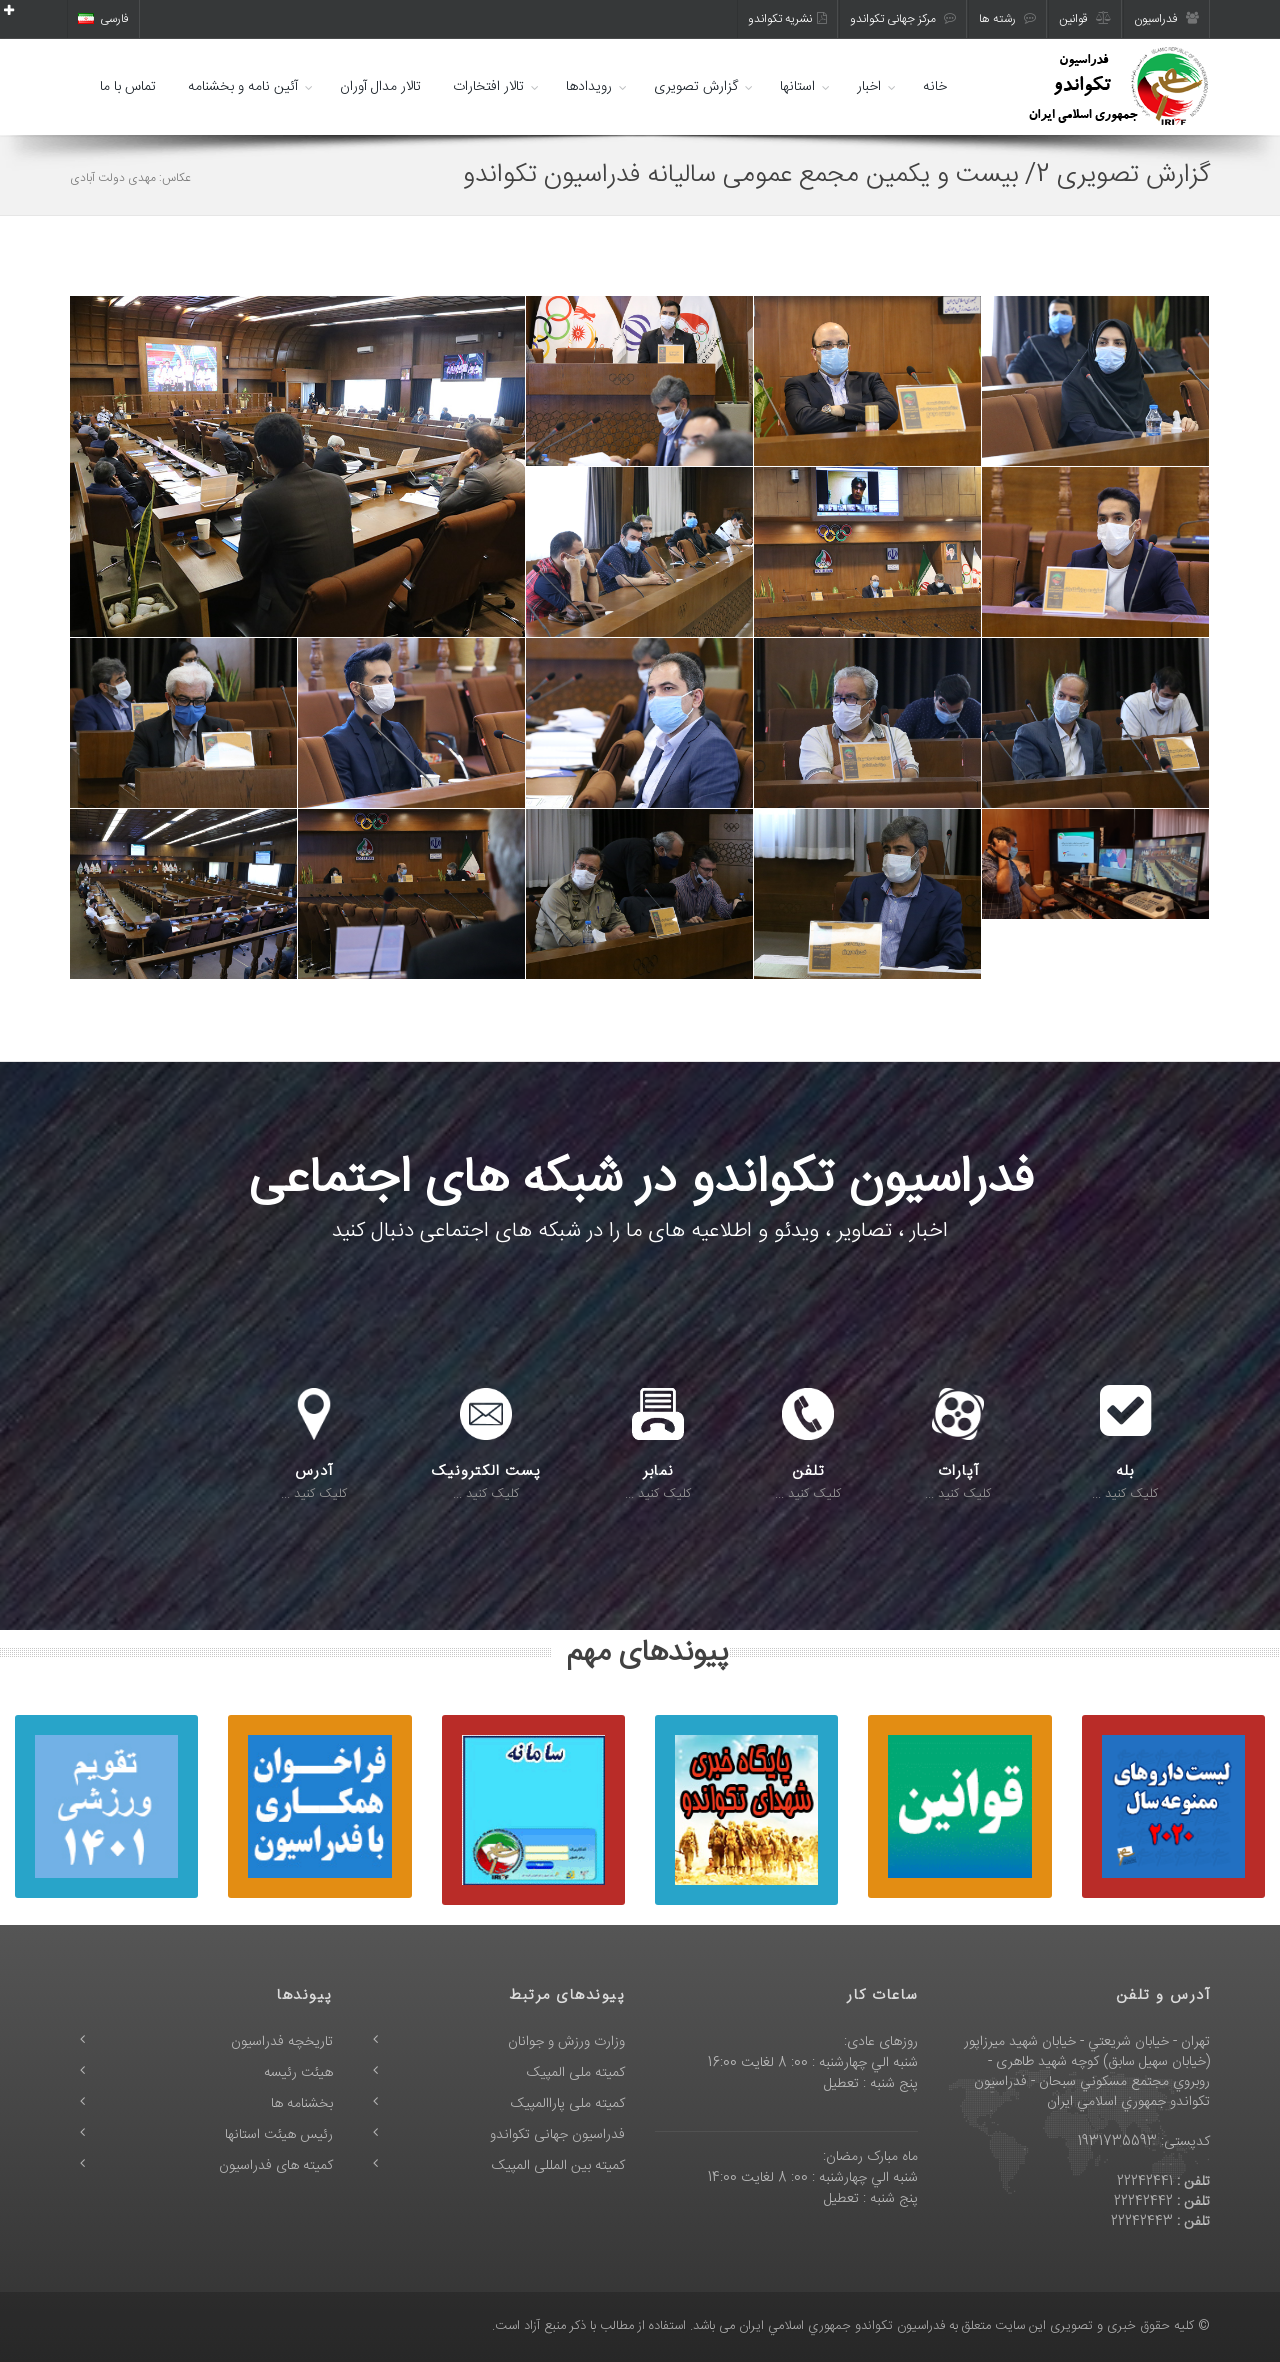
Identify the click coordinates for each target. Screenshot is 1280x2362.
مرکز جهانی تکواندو (903, 19)
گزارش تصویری (696, 87)
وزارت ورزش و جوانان (566, 2042)
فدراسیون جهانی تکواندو (557, 2135)
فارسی (103, 19)
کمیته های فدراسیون (276, 2166)
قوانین (1085, 19)
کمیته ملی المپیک (576, 2073)
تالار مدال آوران (380, 87)
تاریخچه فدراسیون (282, 2042)
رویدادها (589, 87)
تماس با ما (128, 87)
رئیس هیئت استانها (279, 2135)
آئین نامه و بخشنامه (243, 87)
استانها (797, 87)
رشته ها (1007, 19)
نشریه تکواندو (787, 19)
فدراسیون (1166, 19)
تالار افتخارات (488, 87)
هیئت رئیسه (298, 2073)
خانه (935, 87)
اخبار (869, 87)
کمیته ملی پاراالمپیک (568, 2104)
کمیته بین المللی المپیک (558, 2166)
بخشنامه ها (302, 2104)
